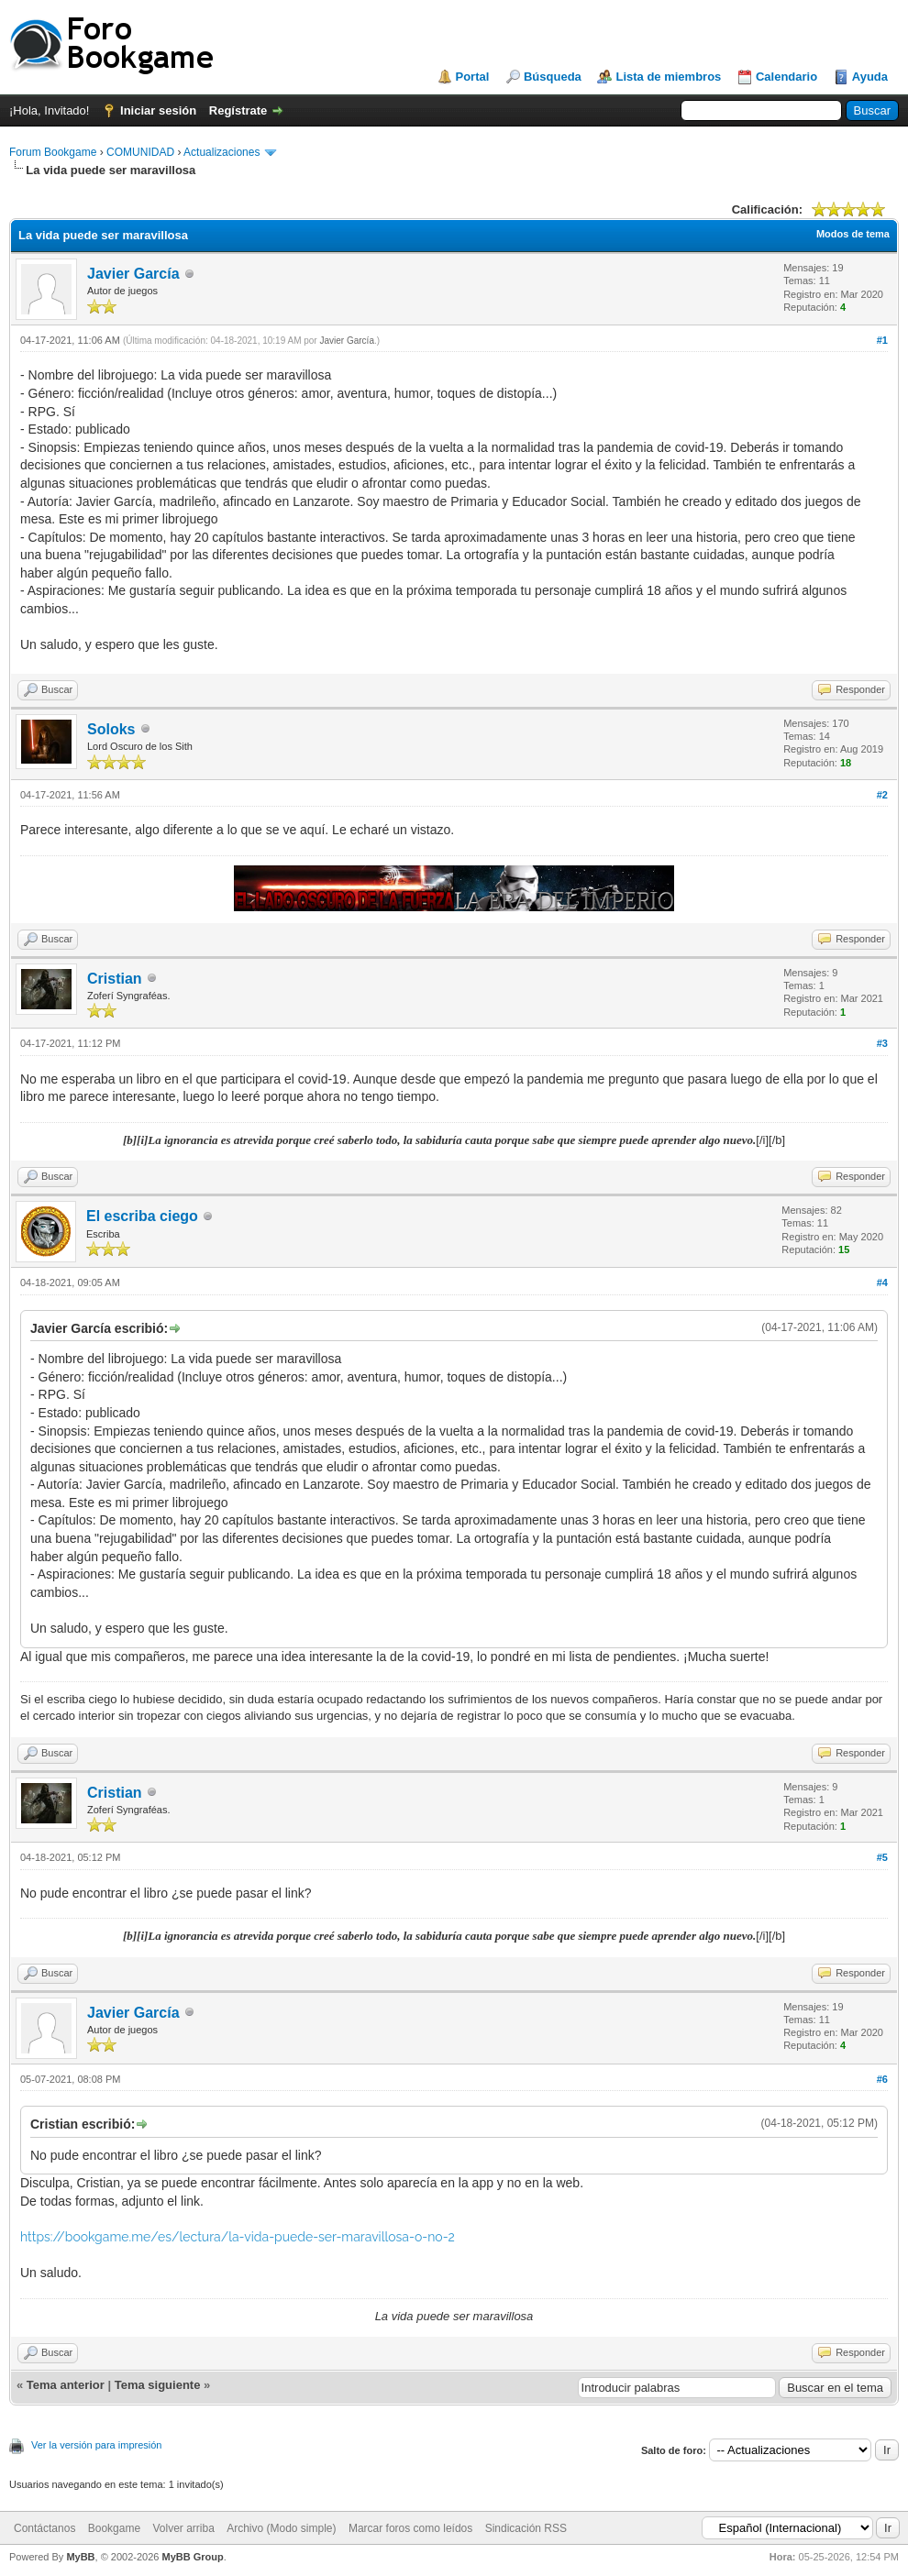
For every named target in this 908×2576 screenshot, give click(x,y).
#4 (882, 1282)
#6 (882, 2079)
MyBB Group (192, 2556)
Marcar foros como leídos (410, 2528)
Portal (473, 76)
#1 (882, 340)
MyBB (80, 2556)
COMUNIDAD (140, 152)
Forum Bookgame (52, 152)
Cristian (114, 978)
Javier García (133, 273)
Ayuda (870, 76)
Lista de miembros (668, 76)
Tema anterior (66, 2385)
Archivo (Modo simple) (281, 2528)
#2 (882, 794)
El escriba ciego (142, 1216)
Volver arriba (183, 2528)
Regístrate (238, 110)
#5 (882, 1857)
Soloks (111, 729)
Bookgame (114, 2528)
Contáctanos (44, 2528)
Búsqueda (552, 76)
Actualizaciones (221, 152)
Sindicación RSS (526, 2528)
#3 (882, 1043)
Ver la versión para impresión (96, 2444)
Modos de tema (853, 233)
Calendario (786, 76)
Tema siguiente (158, 2385)
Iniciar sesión (158, 110)
